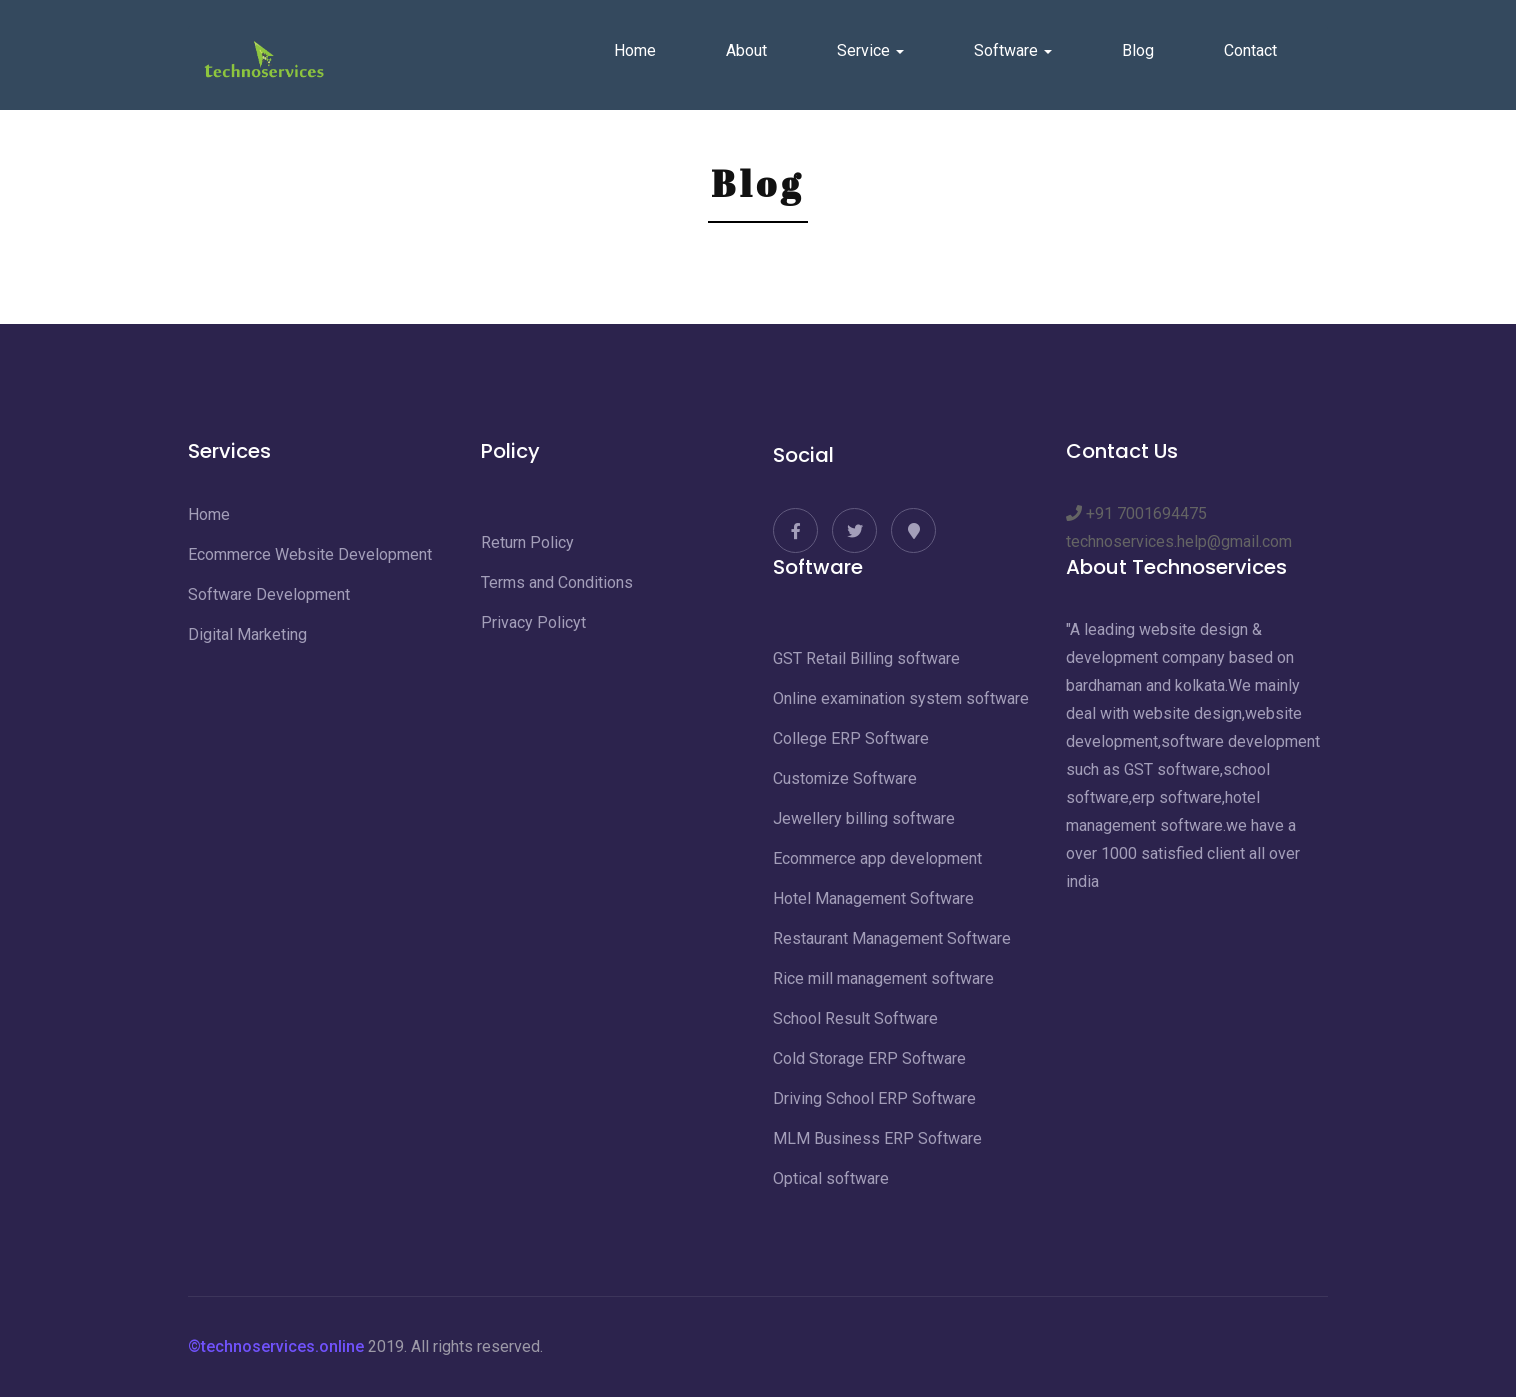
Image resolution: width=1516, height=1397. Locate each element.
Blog (1138, 50)
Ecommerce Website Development (310, 554)
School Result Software (855, 1018)
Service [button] (870, 50)
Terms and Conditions (557, 582)
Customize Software (845, 778)
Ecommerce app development (877, 858)
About (746, 50)
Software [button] (1013, 50)
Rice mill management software (883, 978)
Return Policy (527, 542)
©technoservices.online (276, 1346)
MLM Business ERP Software (877, 1138)
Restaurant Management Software (892, 938)
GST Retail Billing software (866, 658)
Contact (1250, 50)
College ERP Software (851, 738)
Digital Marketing (247, 634)
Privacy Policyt (533, 622)
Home (635, 50)
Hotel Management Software (873, 898)
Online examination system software (901, 698)
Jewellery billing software (864, 818)
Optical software (831, 1178)
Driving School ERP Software (874, 1098)
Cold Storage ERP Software (869, 1058)
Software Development (269, 594)
